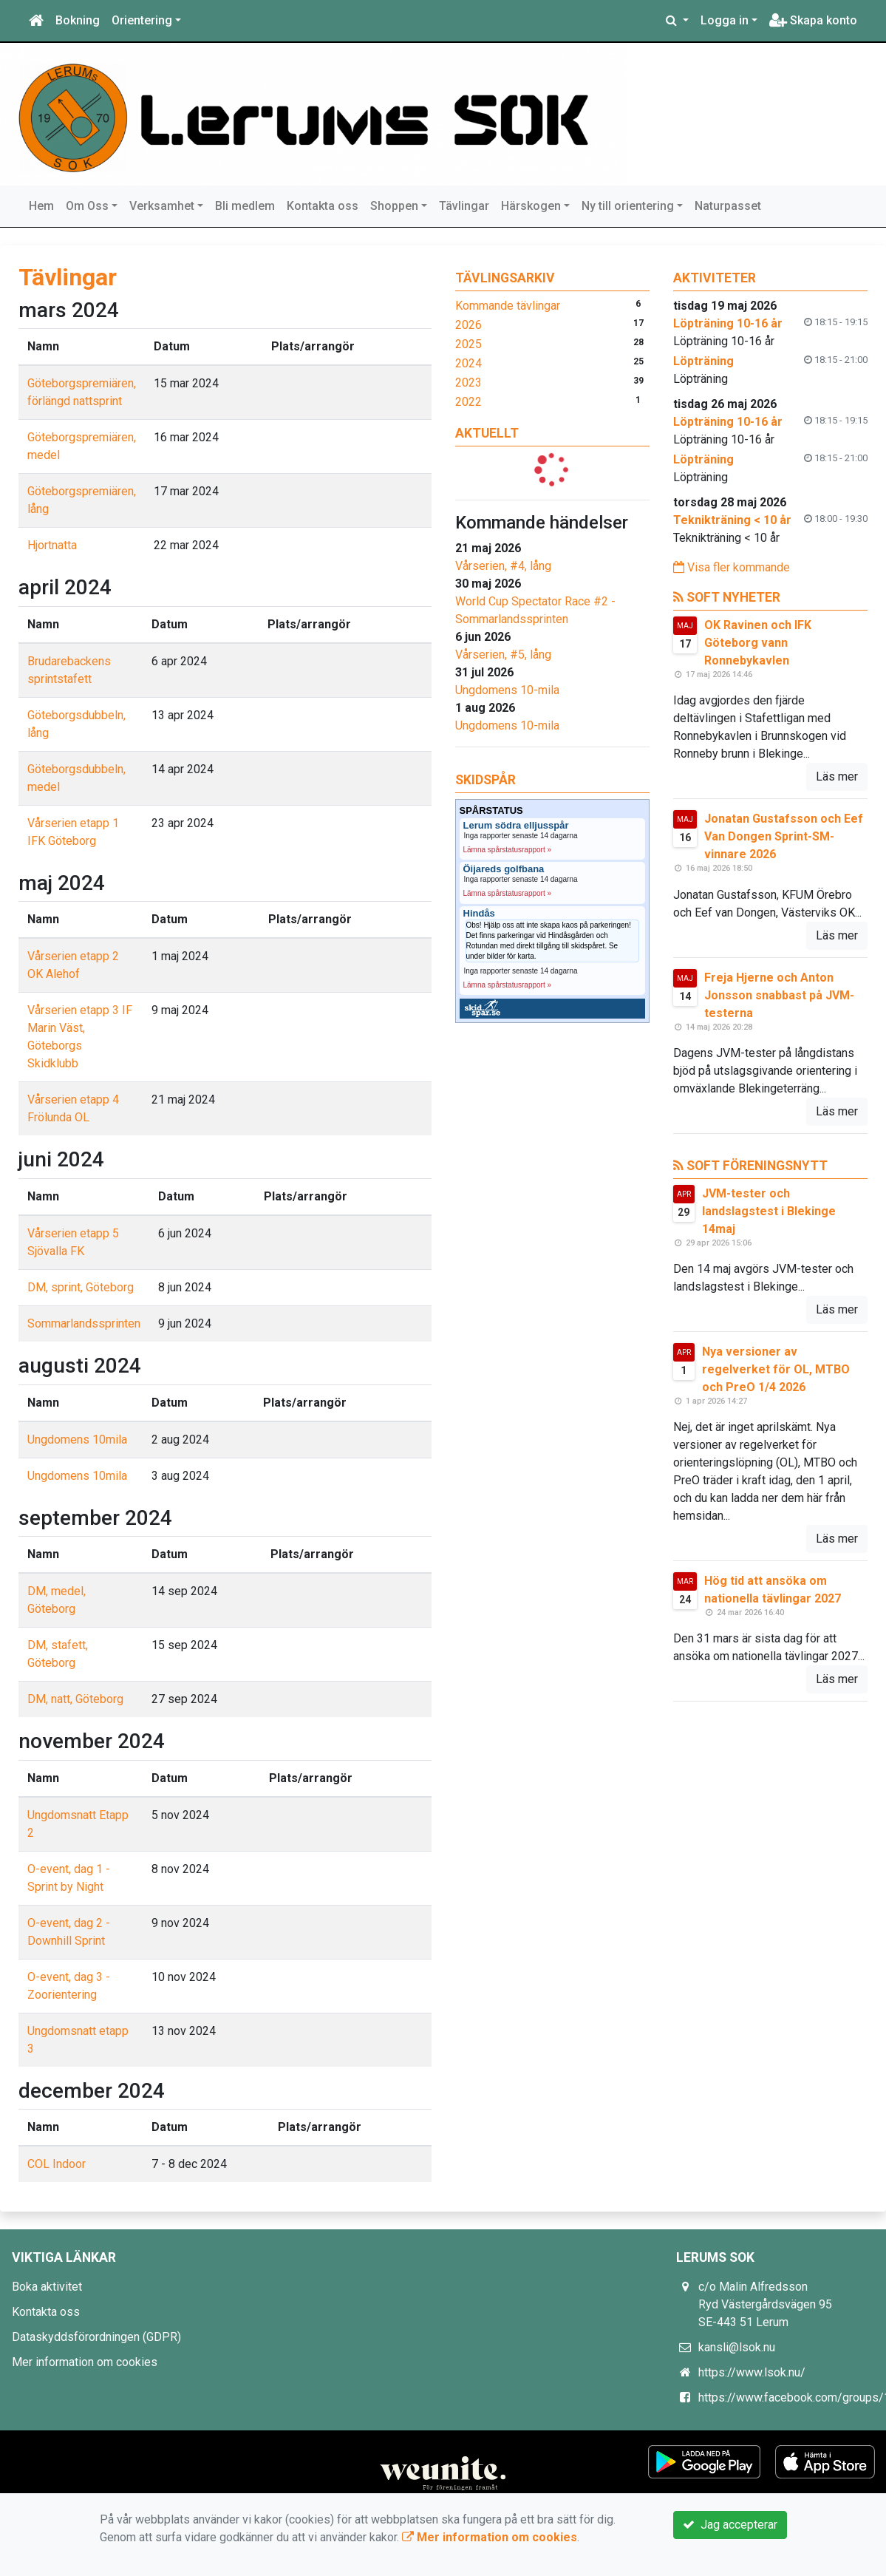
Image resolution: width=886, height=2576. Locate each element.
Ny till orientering (628, 206)
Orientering (142, 20)
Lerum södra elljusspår (516, 825)
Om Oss (87, 206)
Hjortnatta (52, 545)
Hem (41, 206)
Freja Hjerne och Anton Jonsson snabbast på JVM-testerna (779, 995)
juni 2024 (61, 1159)
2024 (468, 363)
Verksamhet (161, 206)
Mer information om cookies (84, 2362)
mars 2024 (68, 310)
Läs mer (837, 776)
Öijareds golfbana (504, 869)
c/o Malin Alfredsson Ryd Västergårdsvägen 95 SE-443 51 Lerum (765, 2304)
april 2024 (65, 587)
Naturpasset (728, 206)
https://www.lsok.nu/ (751, 2372)
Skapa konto (813, 20)
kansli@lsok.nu (736, 2347)
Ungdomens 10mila (77, 1440)
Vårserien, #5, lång (503, 655)
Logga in (725, 20)
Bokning (77, 20)
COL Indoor (56, 2164)
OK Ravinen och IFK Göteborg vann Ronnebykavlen (757, 642)
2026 (468, 325)
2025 (468, 344)
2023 (468, 382)
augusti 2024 (79, 1365)
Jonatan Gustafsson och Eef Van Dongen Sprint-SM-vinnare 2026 (783, 836)
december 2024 (91, 2091)
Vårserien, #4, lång (503, 566)
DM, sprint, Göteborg (80, 1287)
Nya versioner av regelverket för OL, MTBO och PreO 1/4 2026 (776, 1369)
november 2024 (91, 1741)
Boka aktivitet (47, 2287)
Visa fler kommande (731, 567)
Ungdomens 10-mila (507, 690)
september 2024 (95, 1518)
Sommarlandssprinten (83, 1323)
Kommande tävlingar (507, 306)
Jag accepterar (730, 2525)
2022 (468, 402)
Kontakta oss (322, 206)
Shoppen (394, 206)
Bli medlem (245, 206)
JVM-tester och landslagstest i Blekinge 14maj (769, 1211)
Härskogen (531, 206)
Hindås (479, 913)
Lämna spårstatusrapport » (507, 850)
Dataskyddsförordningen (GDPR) (96, 2337)
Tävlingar (464, 206)
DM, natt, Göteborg (75, 1699)
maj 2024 (61, 883)
